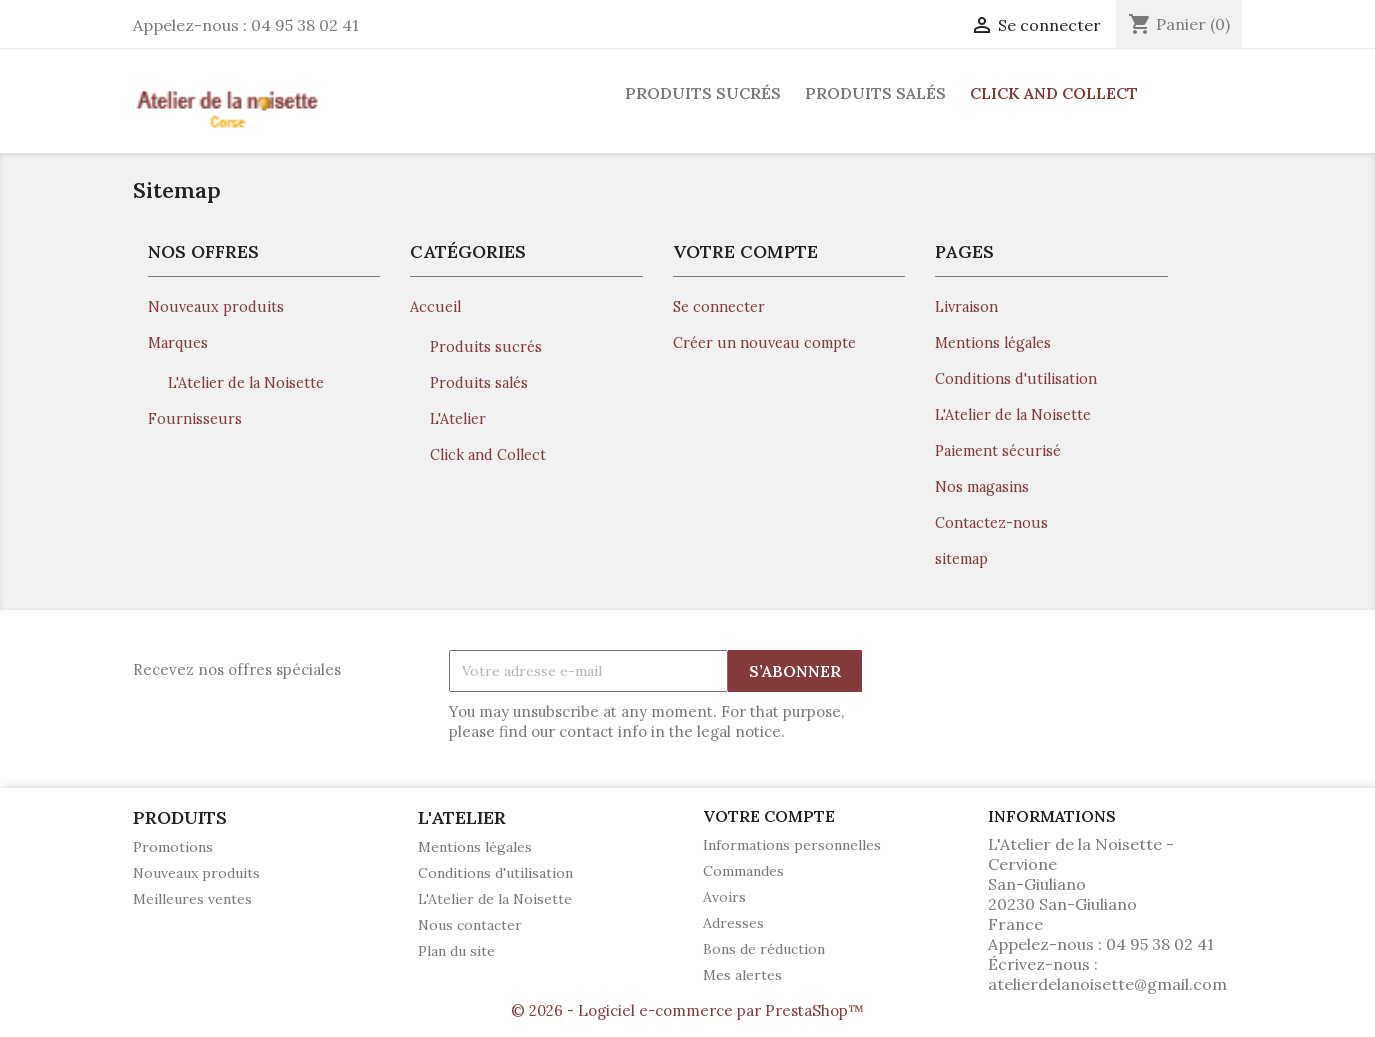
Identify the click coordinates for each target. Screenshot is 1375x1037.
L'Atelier (458, 419)
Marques (178, 343)
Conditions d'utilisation (1016, 379)
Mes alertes (742, 975)
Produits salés (875, 93)
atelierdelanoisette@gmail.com (1107, 984)
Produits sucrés (703, 93)
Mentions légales (993, 343)
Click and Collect (1054, 93)
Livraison (966, 307)
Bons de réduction (764, 949)
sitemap (961, 559)
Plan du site (456, 951)
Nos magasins (982, 487)
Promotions (173, 847)
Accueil (435, 307)
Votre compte (769, 816)
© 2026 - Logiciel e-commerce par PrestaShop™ (687, 1010)
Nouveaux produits (216, 307)
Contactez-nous (991, 523)
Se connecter (719, 307)
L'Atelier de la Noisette (246, 383)
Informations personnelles (792, 845)
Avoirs (724, 897)
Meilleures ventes (192, 899)
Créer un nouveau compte (764, 343)
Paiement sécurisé (998, 451)
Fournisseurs (195, 419)
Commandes (743, 871)
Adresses (733, 923)
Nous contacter (470, 925)
